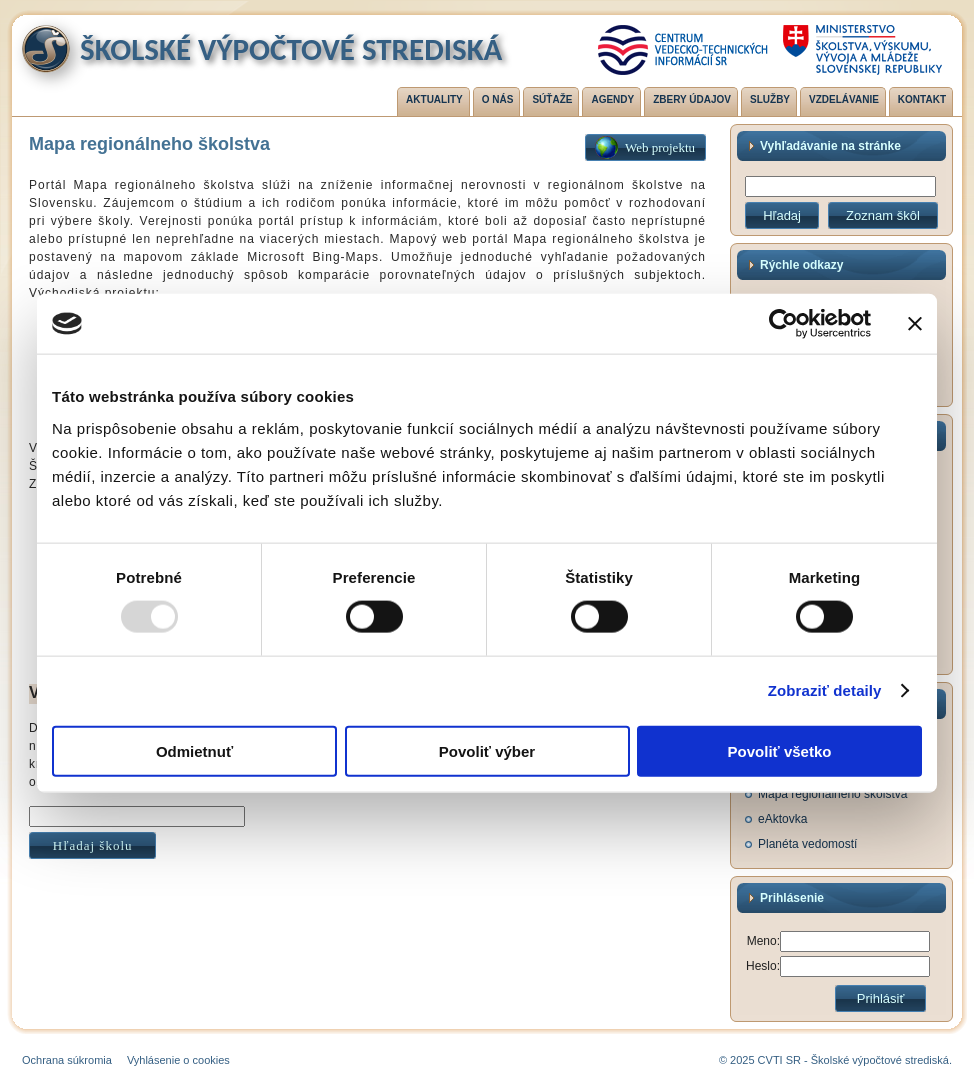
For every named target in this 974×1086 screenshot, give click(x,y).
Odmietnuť (194, 750)
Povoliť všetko (780, 750)
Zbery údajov (692, 99)
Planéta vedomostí (807, 844)
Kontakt (922, 99)
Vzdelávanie (844, 99)
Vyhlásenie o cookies (178, 1060)
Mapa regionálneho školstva (832, 794)
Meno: (763, 941)
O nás (498, 99)
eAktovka (782, 819)
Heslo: (763, 966)
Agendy (612, 99)
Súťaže (552, 99)
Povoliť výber (487, 750)
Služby (770, 99)
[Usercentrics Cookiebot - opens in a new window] (783, 324)
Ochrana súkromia (67, 1060)
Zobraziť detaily (825, 690)
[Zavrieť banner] (915, 324)
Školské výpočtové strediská (291, 49)
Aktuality (434, 99)
